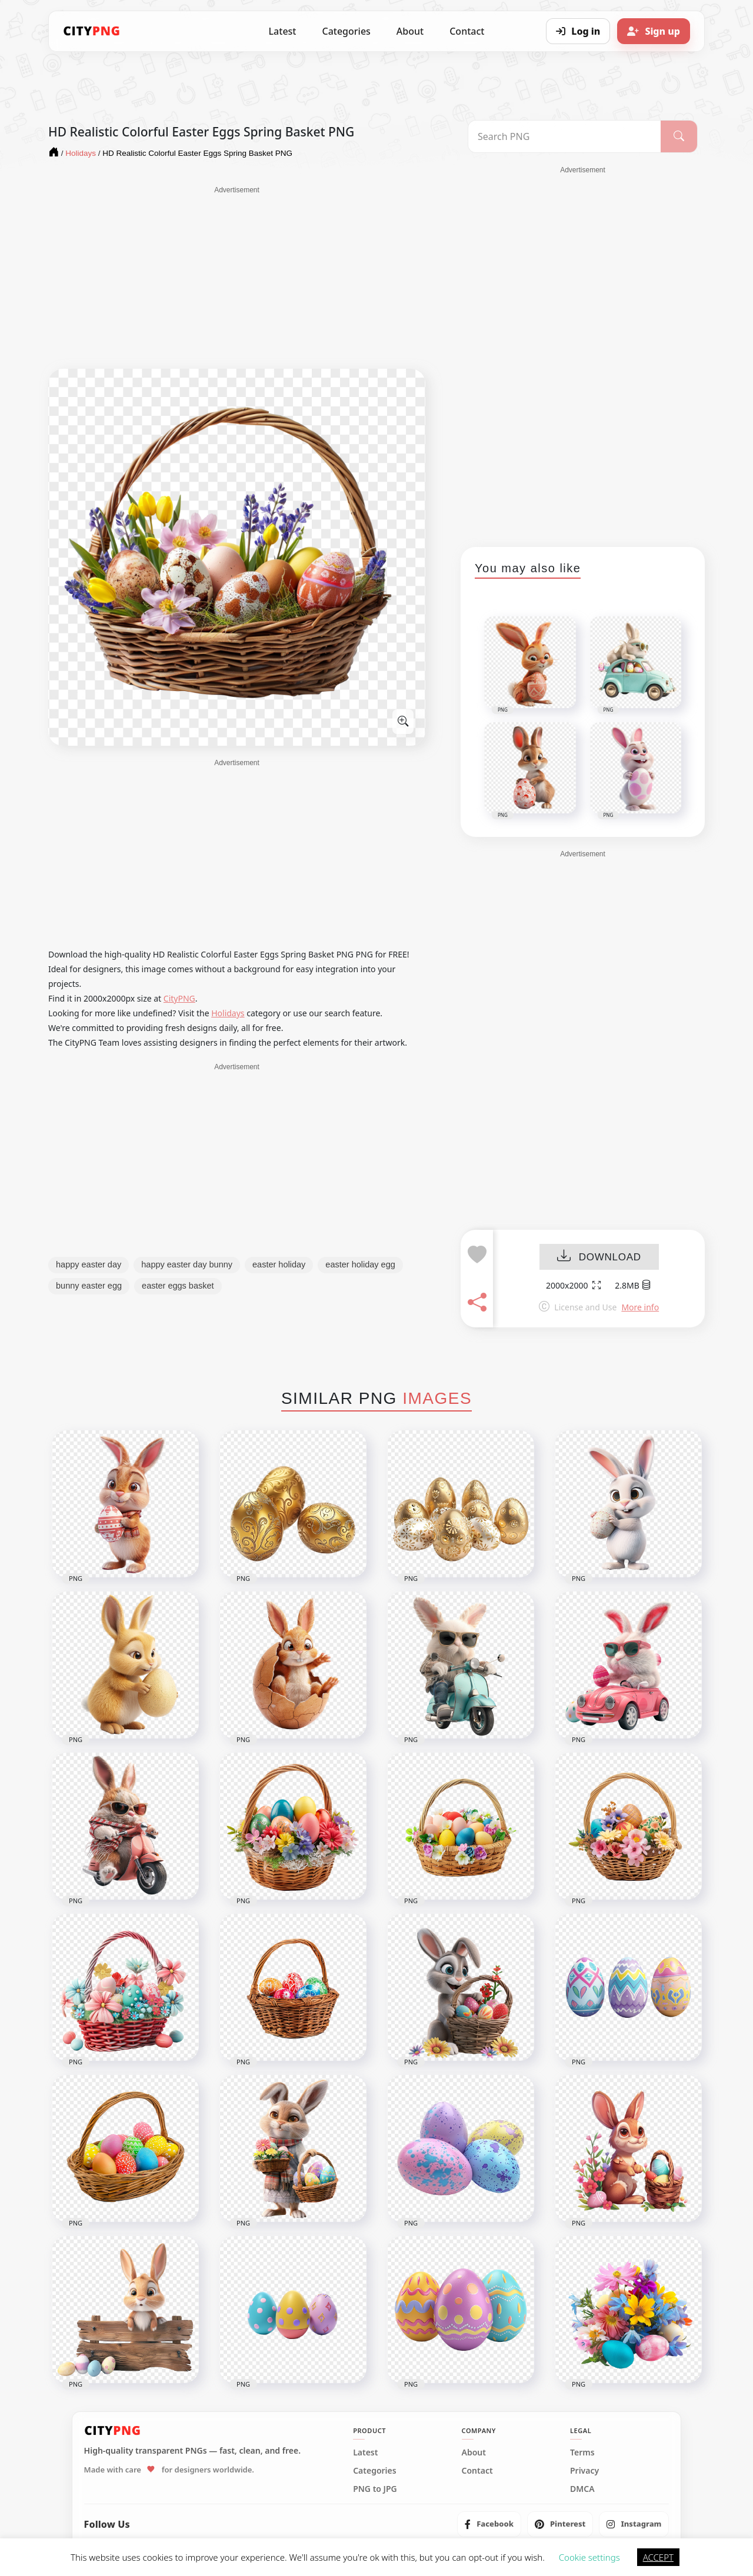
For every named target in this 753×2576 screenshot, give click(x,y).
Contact (466, 31)
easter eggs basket (178, 1285)
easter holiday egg (360, 1264)
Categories (346, 31)
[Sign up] (653, 31)
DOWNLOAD (599, 1257)
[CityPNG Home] (92, 31)
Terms (582, 2452)
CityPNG (179, 998)
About (410, 31)
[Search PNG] (564, 136)
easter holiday (278, 1264)
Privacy (584, 2470)
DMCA (582, 2489)
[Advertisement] (236, 277)
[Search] (679, 136)
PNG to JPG (375, 2489)
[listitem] (489, 2524)
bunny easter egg (89, 1285)
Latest (282, 31)
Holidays (227, 1013)
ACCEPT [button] (658, 2557)
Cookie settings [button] (589, 2557)
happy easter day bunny (186, 1264)
